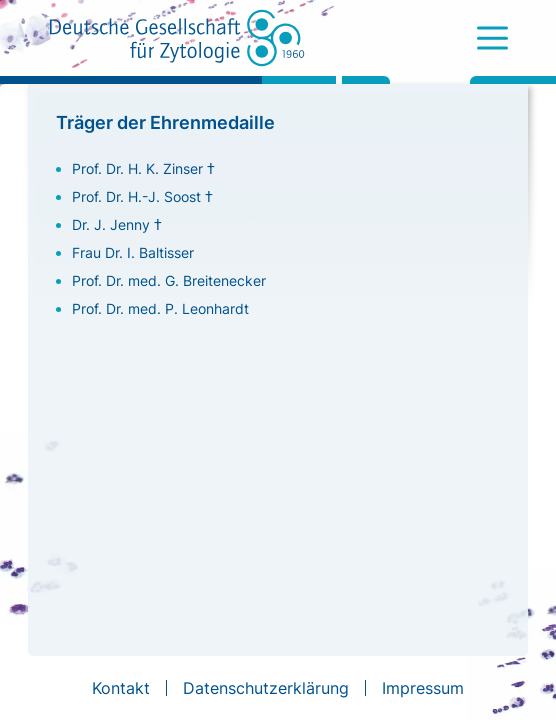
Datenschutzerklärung (266, 688)
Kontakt (121, 688)
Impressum (423, 688)
